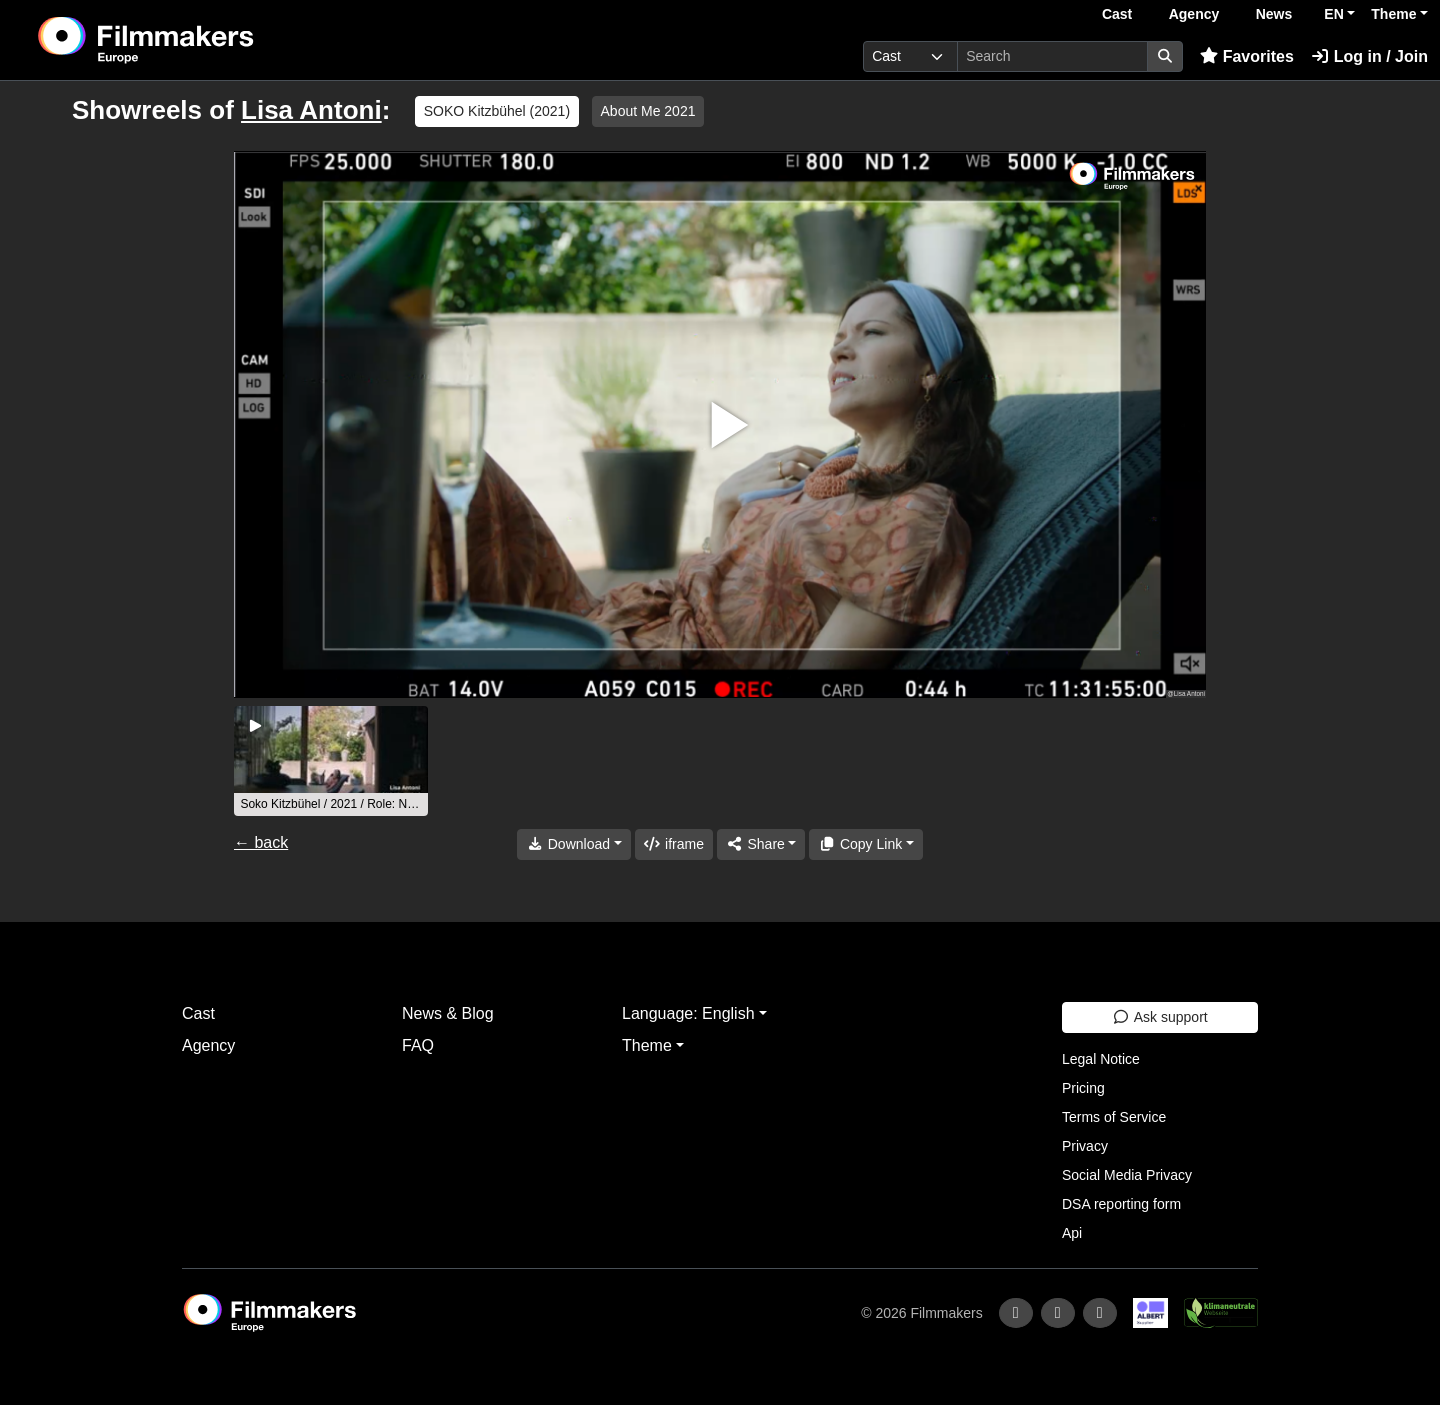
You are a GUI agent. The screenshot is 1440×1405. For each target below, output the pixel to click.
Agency (1194, 14)
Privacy (1085, 1146)
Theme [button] (1393, 14)
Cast (1117, 14)
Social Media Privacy (1127, 1175)
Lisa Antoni (311, 110)
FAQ (418, 1045)
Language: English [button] (688, 1013)
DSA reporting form (1121, 1204)
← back (261, 842)
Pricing (1083, 1088)
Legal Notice (1101, 1059)
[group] (331, 761)
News (1274, 14)
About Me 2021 (648, 111)
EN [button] (1333, 14)
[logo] (195, 40)
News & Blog (448, 1013)
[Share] (761, 844)
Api (1072, 1233)
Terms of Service (1114, 1117)
